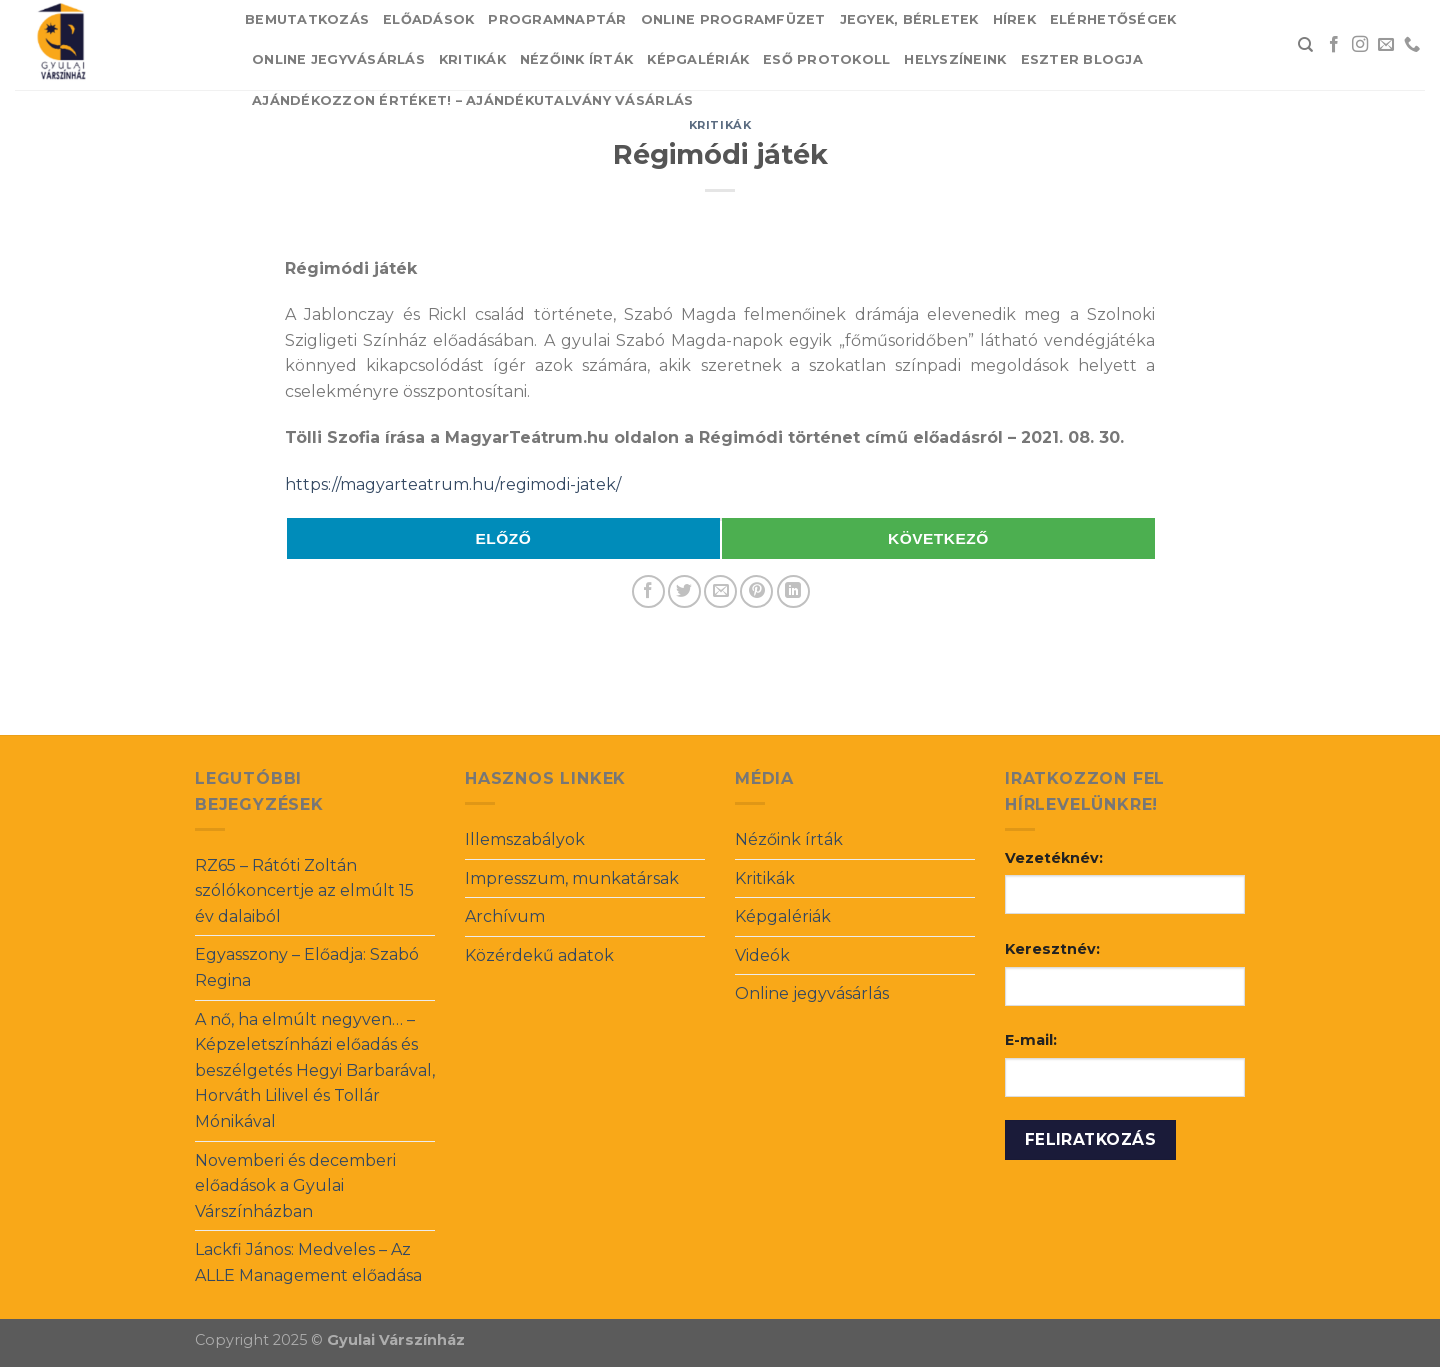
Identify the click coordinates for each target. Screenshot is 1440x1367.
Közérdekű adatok (539, 955)
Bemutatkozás (307, 19)
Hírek (1014, 19)
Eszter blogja (1082, 59)
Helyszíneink (955, 59)
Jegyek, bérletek (909, 19)
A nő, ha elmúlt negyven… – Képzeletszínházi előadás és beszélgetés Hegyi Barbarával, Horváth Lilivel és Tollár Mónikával (315, 1070)
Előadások (428, 19)
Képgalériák (698, 59)
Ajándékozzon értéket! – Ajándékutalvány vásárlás (472, 100)
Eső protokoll (826, 59)
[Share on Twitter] (684, 591)
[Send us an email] (1386, 45)
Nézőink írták (576, 59)
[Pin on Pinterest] (756, 591)
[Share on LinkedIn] (793, 591)
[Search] (1305, 45)
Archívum (505, 916)
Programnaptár (557, 19)
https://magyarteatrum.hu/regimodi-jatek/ (453, 484)
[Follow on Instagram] (1360, 45)
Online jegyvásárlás (338, 59)
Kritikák (472, 59)
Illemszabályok (525, 839)
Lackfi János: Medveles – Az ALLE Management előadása (308, 1262)
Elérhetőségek (1113, 19)
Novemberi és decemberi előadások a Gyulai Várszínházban (295, 1186)
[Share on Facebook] (648, 591)
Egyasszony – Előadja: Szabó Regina (307, 967)
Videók (762, 955)
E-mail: (1031, 1040)
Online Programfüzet (733, 19)
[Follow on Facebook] (1334, 45)
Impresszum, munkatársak (572, 878)
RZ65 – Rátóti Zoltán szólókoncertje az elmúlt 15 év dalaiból (304, 891)
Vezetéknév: (1054, 858)
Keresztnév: (1052, 949)
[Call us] (1412, 45)
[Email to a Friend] (720, 591)
